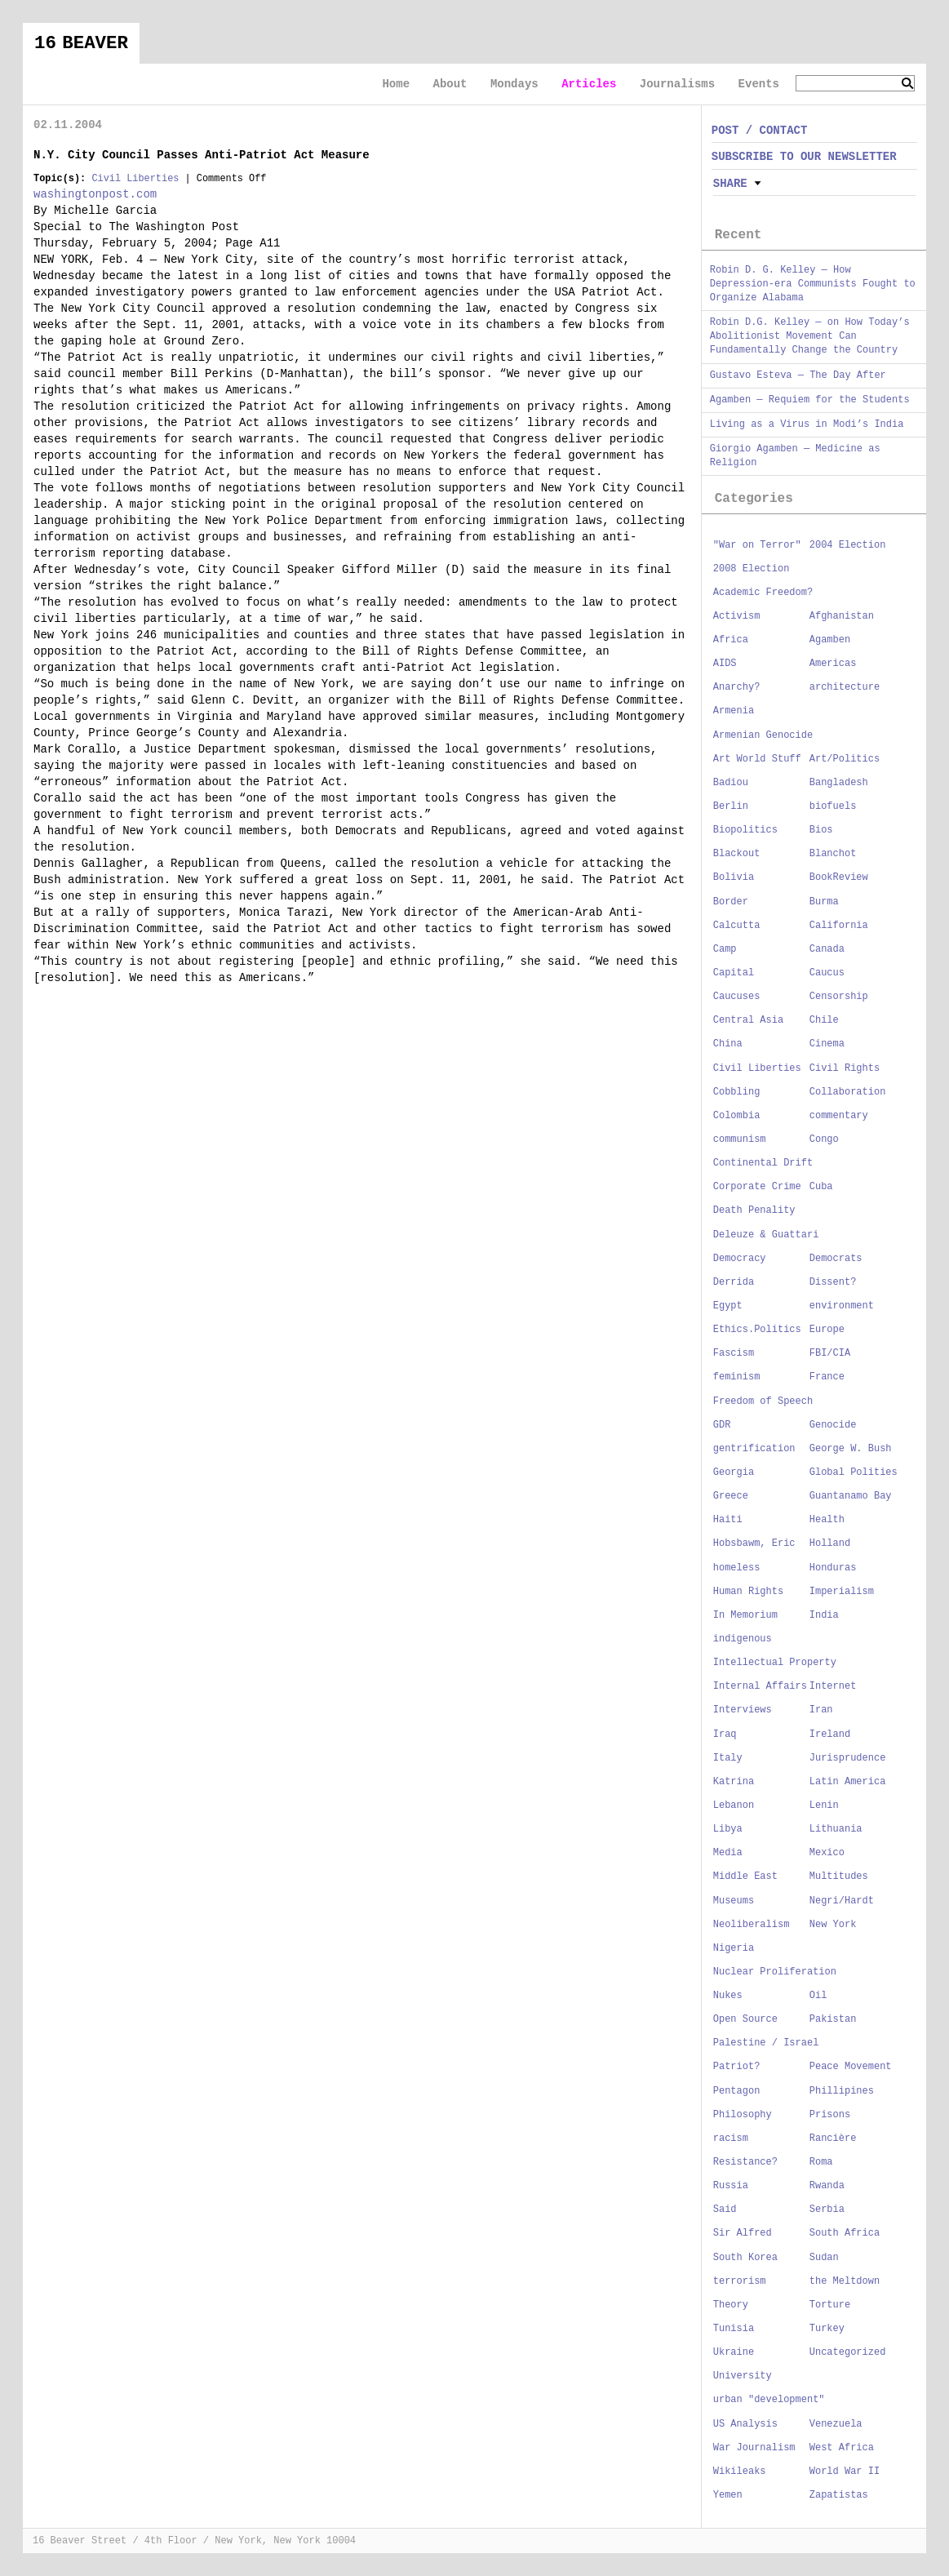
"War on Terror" (757, 545)
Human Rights (748, 1591)
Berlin (730, 806)
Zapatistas (838, 2495)
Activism (737, 616)
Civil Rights (844, 1068)
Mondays (514, 84)
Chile (824, 1020)
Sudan (824, 2257)
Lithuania (836, 1829)
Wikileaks (739, 2471)
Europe (827, 1329)
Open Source (745, 2019)
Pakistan (833, 2019)
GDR (722, 1425)
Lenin (824, 1805)
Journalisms (677, 84)
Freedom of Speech (763, 1401)
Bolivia (733, 877)
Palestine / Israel (766, 2043)
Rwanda (827, 2186)
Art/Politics (844, 759)
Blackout (737, 853)
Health (827, 1520)
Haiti (728, 1520)
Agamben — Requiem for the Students (810, 400)
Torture (829, 2305)
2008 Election (751, 569)
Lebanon (733, 1805)
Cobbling (737, 1092)
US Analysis (745, 2424)
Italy (728, 1758)
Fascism (733, 1353)
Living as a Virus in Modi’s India (807, 424)
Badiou (730, 782)
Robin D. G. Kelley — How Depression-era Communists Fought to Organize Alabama (813, 284)
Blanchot (833, 853)
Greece (730, 1496)
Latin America (847, 1782)
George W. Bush (850, 1449)
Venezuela (836, 2424)
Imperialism (841, 1591)
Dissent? (833, 1282)
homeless (737, 1568)
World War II (844, 2471)
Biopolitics (745, 830)
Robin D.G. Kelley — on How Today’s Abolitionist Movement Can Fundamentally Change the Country (810, 336)
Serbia (827, 2209)
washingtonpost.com (95, 194)
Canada (827, 949)
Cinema (827, 1044)
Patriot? (737, 2066)
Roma (821, 2162)
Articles (588, 84)
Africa (730, 640)
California (838, 925)
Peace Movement (850, 2066)
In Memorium (745, 1615)
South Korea (745, 2257)
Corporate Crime (757, 1187)
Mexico (827, 1853)
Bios (821, 830)
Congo (824, 1139)
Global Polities (853, 1472)
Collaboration (847, 1092)
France (827, 1377)
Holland (829, 1543)
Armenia (733, 711)
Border (730, 902)
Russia (730, 2186)
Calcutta (737, 925)
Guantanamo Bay (850, 1496)
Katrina (733, 1782)
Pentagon (737, 2091)
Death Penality (754, 1210)
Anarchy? (737, 687)
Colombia (737, 1115)
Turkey (827, 2328)
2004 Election (847, 545)
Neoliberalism (751, 1924)
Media (728, 1853)
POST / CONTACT (760, 130)
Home (396, 84)
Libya (728, 1829)
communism (739, 1139)
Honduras (833, 1568)
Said (725, 2209)
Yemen (728, 2495)
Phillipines (841, 2091)
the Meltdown (844, 2281)
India (824, 1615)
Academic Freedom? (763, 592)
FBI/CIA (829, 1353)
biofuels (833, 806)
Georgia (733, 1472)
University (742, 2376)
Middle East (745, 1876)
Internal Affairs (760, 1686)
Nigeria (733, 1948)
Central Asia (748, 1020)
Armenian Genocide (763, 735)
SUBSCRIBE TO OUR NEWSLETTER (804, 156)
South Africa (844, 2233)
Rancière (833, 2138)
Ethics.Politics (757, 1329)
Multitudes (838, 1876)
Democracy (739, 1258)
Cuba (821, 1187)
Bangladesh (838, 782)
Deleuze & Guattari (766, 1235)
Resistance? (745, 2162)
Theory (730, 2305)
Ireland (829, 1734)
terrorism (739, 2281)
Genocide (833, 1425)
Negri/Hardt (841, 1901)
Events (758, 84)
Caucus (827, 973)
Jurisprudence (847, 1758)
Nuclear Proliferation (774, 1972)
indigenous (742, 1639)
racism (730, 2138)
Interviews (742, 1710)
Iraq (725, 1734)
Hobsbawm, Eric (754, 1543)
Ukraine (733, 2352)
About (449, 84)
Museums (733, 1901)
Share (730, 183)
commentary (838, 1115)
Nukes (728, 1995)
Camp (725, 949)
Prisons (829, 2115)
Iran (821, 1710)
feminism (737, 1377)
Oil (818, 1995)
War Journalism (754, 2448)
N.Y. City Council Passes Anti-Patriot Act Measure (201, 155)
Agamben (829, 640)
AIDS (725, 663)
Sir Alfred (742, 2233)
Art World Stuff (757, 759)
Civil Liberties (135, 178)
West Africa (841, 2448)
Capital (733, 973)
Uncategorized (847, 2352)
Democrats (836, 1258)
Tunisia (733, 2328)
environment (841, 1306)
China (728, 1044)
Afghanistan (841, 616)
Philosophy (742, 2115)
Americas (833, 663)
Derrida (733, 1282)
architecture (844, 687)
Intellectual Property (774, 1662)
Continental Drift (763, 1163)
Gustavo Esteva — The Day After (798, 375)
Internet (833, 1686)
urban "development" (769, 2399)
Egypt (728, 1306)
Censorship (838, 996)
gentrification (754, 1449)
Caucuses (737, 996)
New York (833, 1924)
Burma (824, 902)
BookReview (838, 877)
